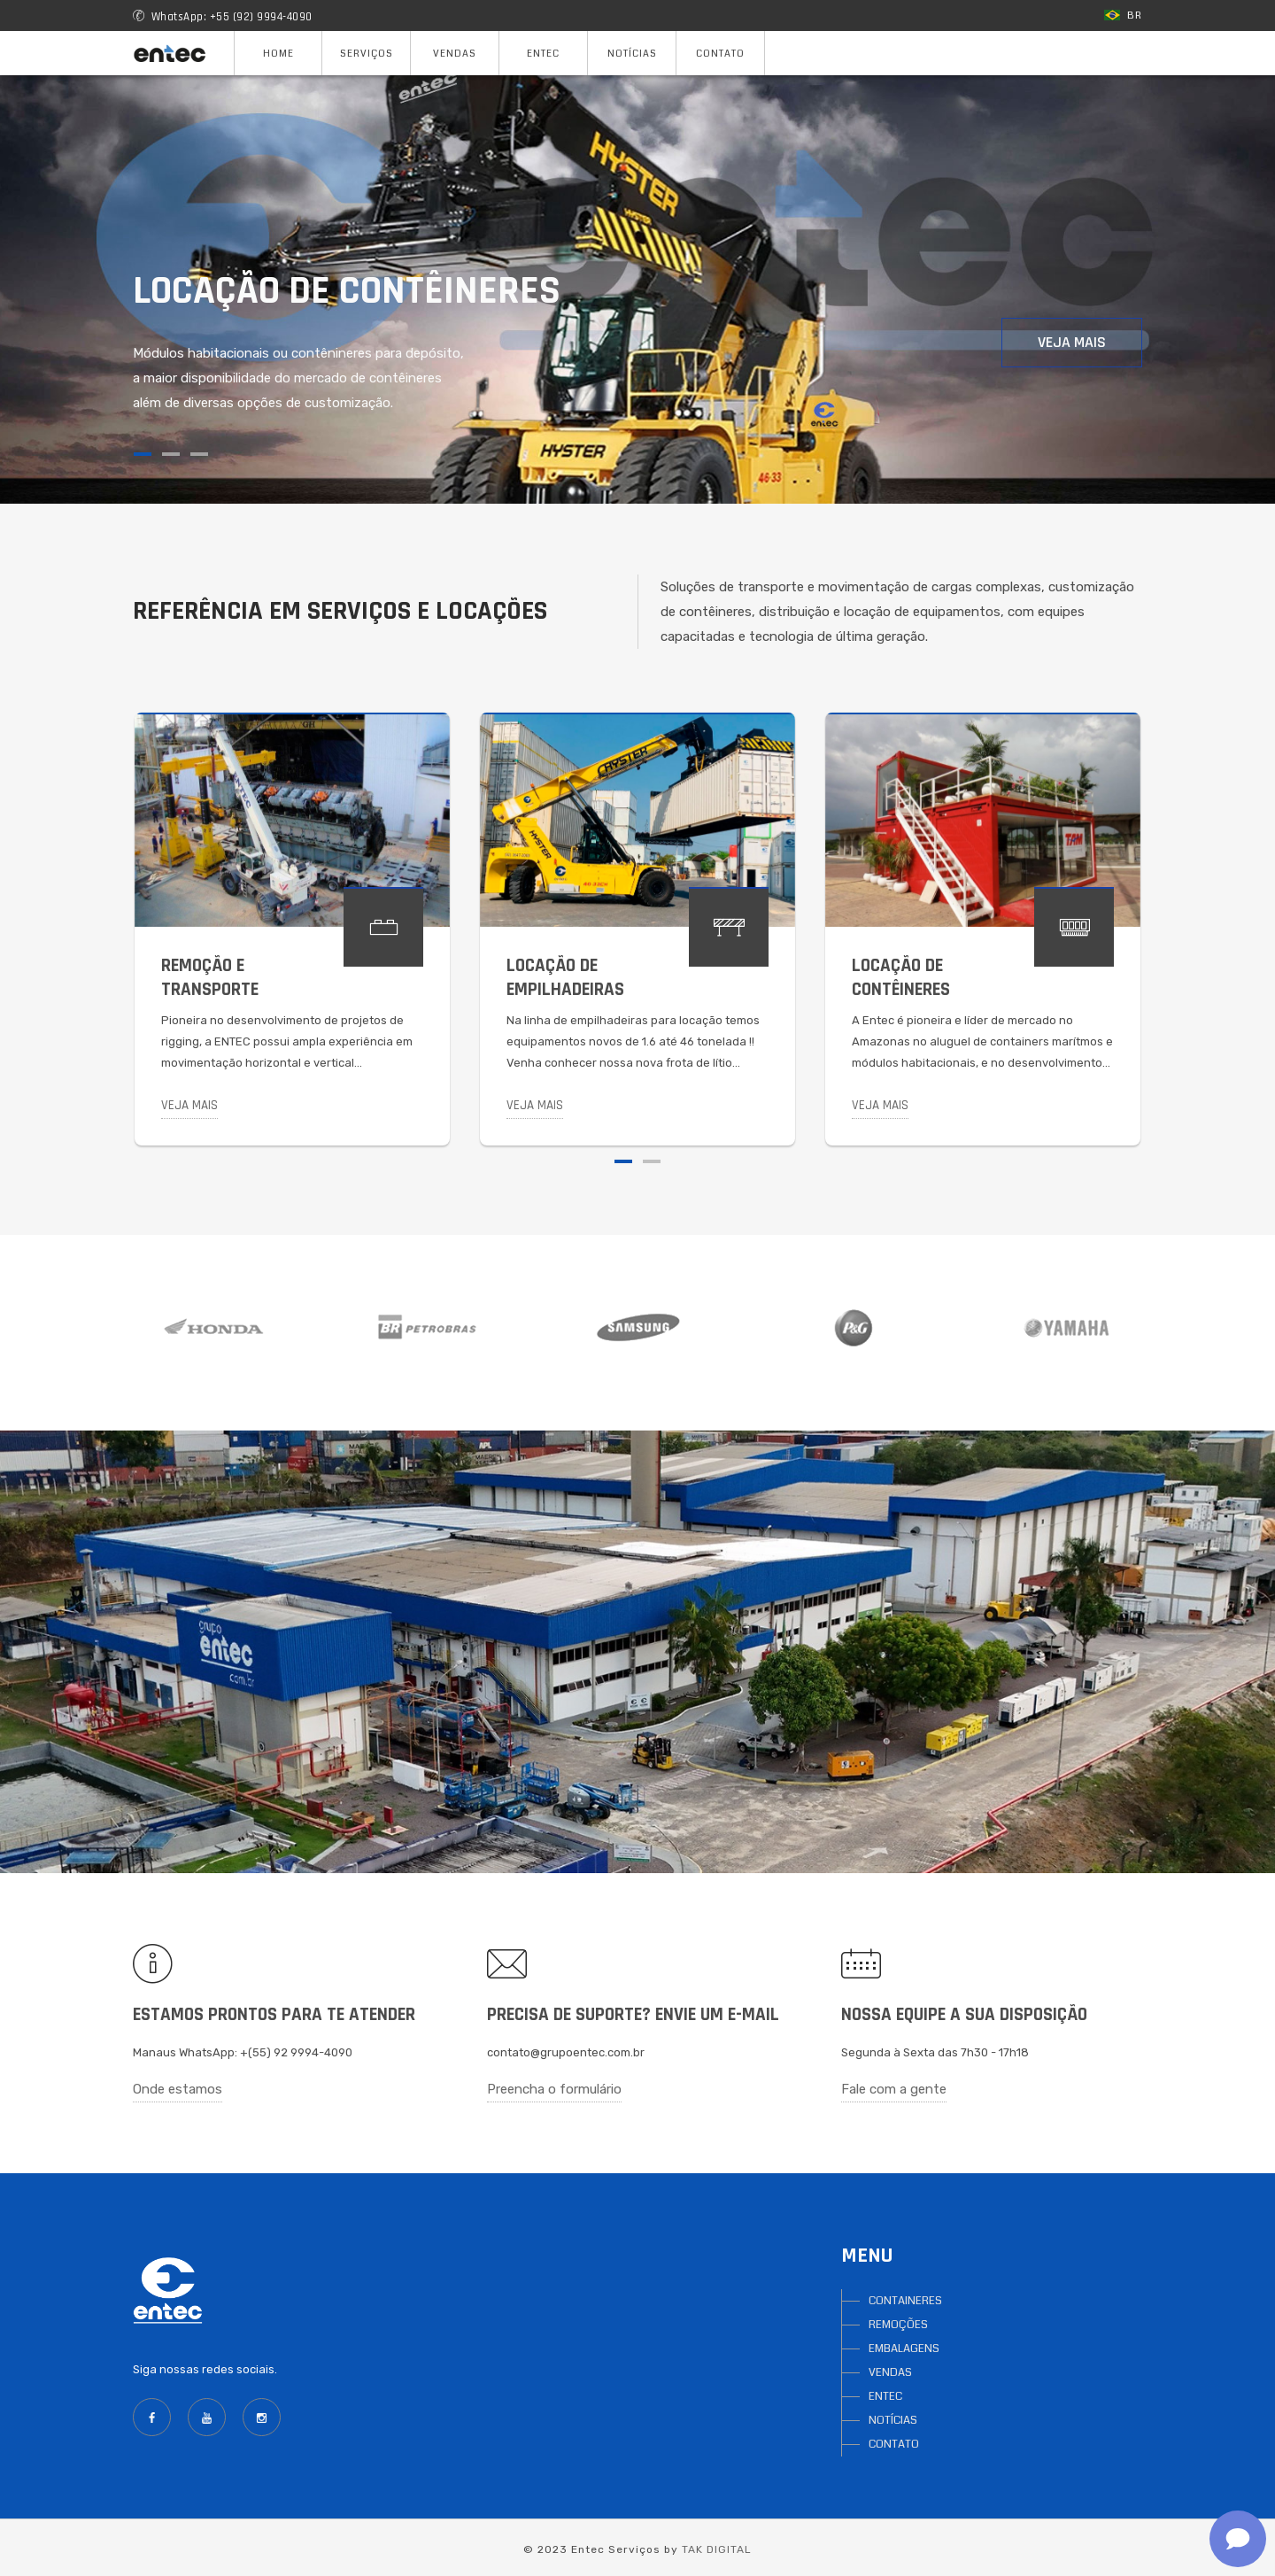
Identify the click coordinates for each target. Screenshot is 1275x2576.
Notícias (632, 53)
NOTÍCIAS (893, 2420)
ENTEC (885, 2396)
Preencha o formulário (554, 2089)
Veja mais (1072, 342)
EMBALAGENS (904, 2348)
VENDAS (890, 2372)
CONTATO (894, 2444)
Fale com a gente (894, 2089)
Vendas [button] (454, 53)
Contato (720, 53)
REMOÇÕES (898, 2325)
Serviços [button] (366, 53)
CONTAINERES (905, 2301)
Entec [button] (543, 53)
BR (1123, 15)
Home (278, 53)
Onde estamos (177, 2089)
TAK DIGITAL (717, 2549)
